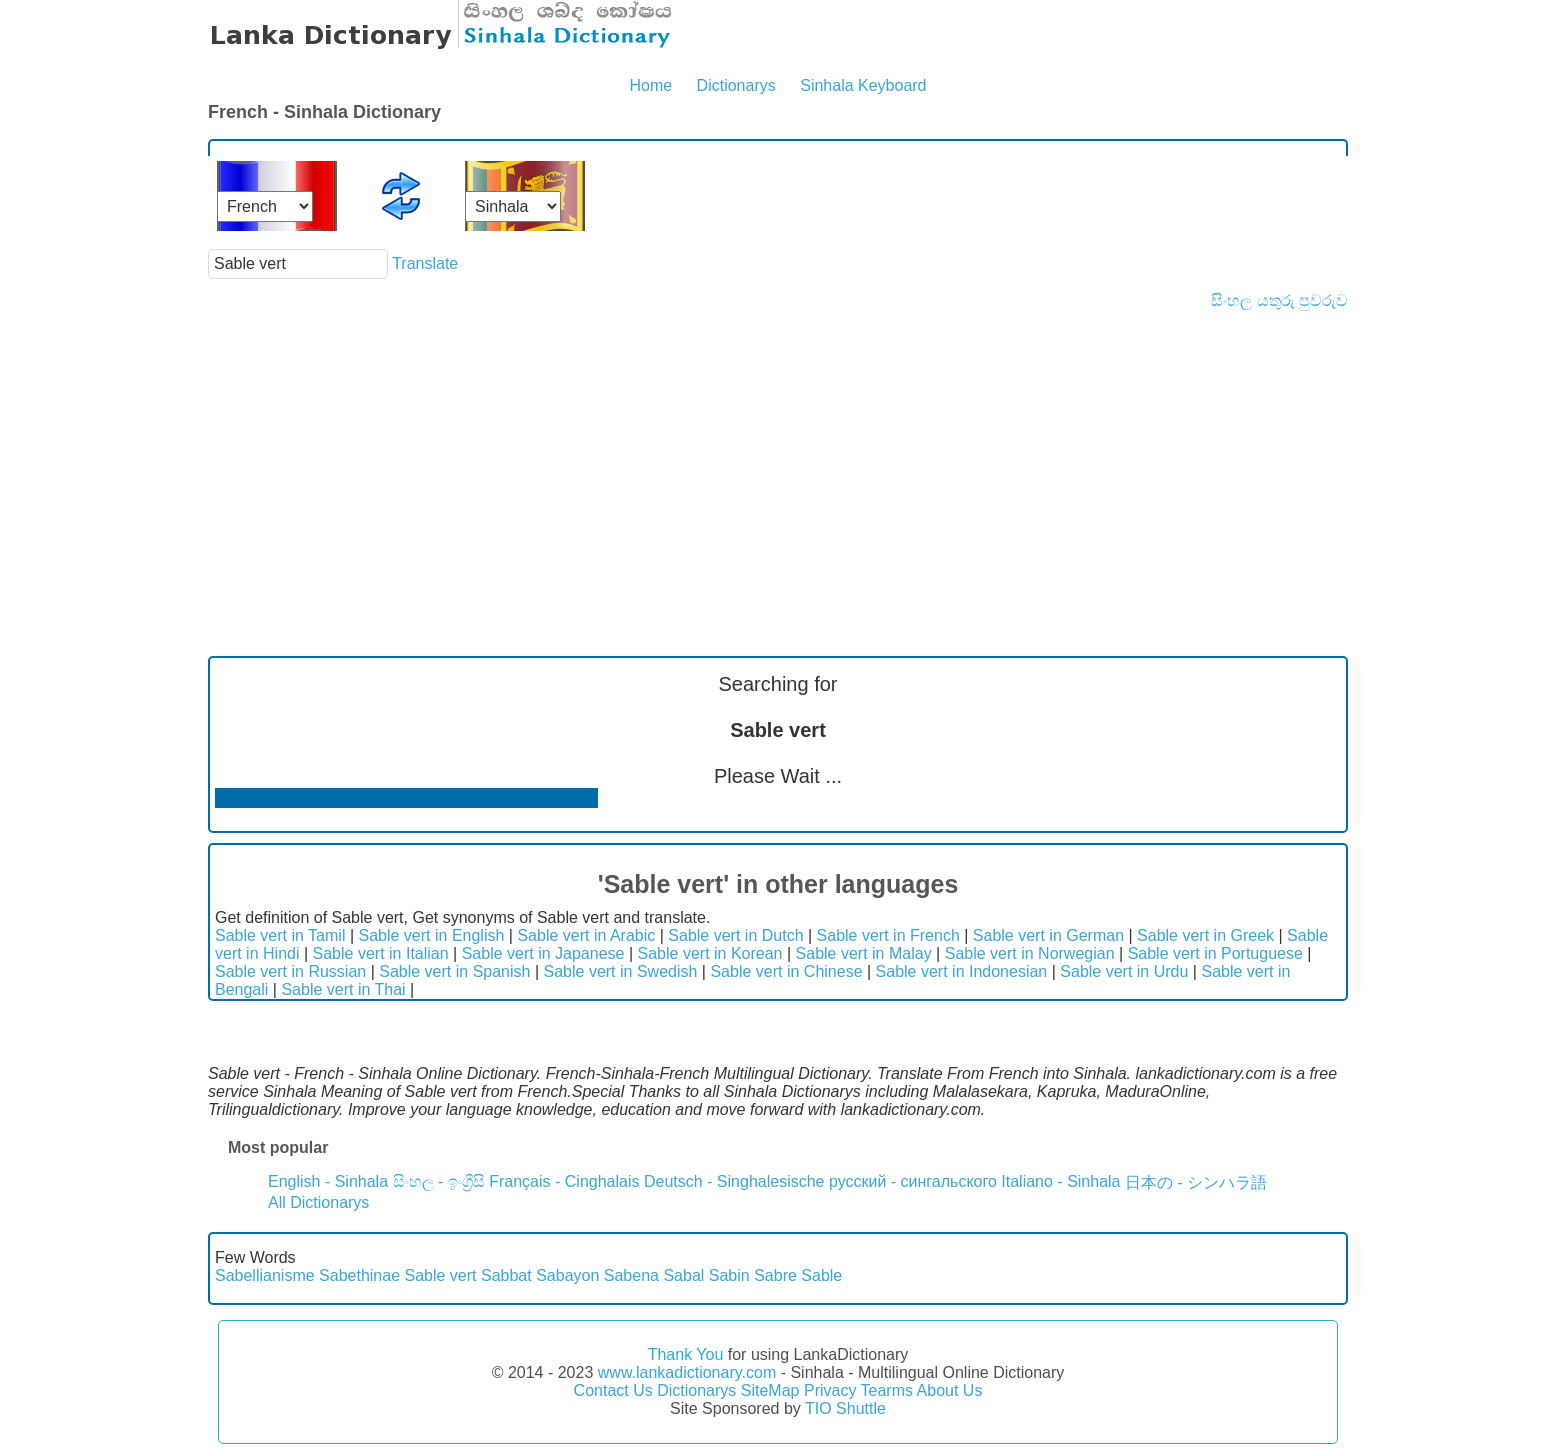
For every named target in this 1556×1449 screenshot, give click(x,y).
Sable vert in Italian (381, 953)
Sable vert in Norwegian (1030, 953)
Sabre (775, 1275)
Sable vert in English (432, 935)
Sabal (683, 1275)
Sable (821, 1275)
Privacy (830, 1390)
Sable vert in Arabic (586, 935)
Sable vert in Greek (1205, 935)
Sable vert (440, 1275)
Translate (425, 263)
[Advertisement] (778, 460)
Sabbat (506, 1275)
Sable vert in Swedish (621, 971)
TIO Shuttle (845, 1408)
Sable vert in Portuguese (1215, 953)
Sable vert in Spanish (454, 971)
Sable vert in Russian (290, 971)
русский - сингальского (913, 1181)
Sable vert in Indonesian (962, 971)
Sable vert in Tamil (280, 935)
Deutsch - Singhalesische (734, 1181)
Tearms (887, 1390)
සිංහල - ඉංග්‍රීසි (439, 1181)
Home (650, 85)
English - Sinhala (328, 1181)
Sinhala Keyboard (863, 85)
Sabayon (567, 1275)
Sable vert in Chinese (786, 971)
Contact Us (613, 1390)
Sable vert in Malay (864, 953)
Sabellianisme (265, 1275)
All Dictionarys (318, 1202)
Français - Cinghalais (564, 1181)
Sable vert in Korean (710, 953)
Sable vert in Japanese (543, 953)
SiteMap (770, 1390)
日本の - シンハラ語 (1196, 1182)
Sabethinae (359, 1275)
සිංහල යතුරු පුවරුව (1279, 300)
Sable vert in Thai (343, 989)
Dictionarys (736, 85)
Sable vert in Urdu (1124, 971)
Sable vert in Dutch (735, 935)
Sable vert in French (888, 935)
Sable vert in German (1048, 935)
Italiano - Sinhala (1060, 1181)
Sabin (729, 1275)
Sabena (631, 1275)
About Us (950, 1390)
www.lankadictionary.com (687, 1372)
